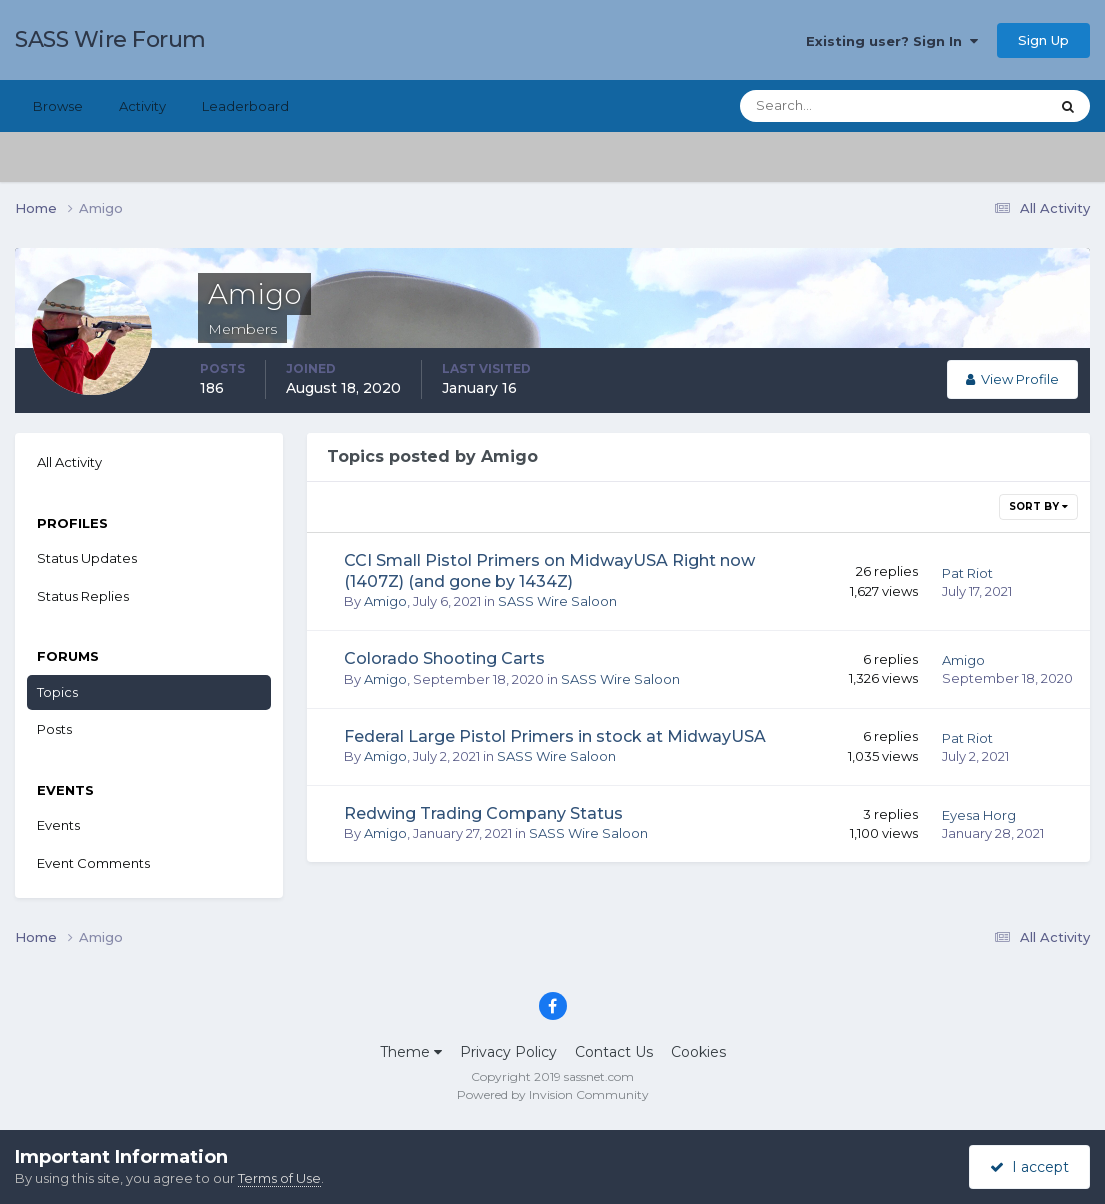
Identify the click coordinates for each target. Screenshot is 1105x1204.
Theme (411, 1052)
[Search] (830, 106)
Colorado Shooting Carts (444, 658)
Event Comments (93, 863)
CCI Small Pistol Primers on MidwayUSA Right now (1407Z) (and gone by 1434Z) (549, 571)
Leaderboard (245, 106)
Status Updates (87, 558)
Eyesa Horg (979, 815)
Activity (142, 106)
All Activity (69, 462)
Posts (54, 729)
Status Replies (83, 596)
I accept (1029, 1167)
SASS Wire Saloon (557, 601)
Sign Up (1043, 40)
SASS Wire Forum (110, 39)
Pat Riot (967, 573)
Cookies (698, 1052)
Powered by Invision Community (553, 1094)
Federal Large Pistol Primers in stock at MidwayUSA (555, 736)
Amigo (385, 601)
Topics (57, 692)
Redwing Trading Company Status (483, 813)
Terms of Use (279, 1178)
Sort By (1038, 506)
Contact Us (614, 1052)
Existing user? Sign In (892, 41)
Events (58, 825)
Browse (58, 106)
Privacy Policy (508, 1052)
